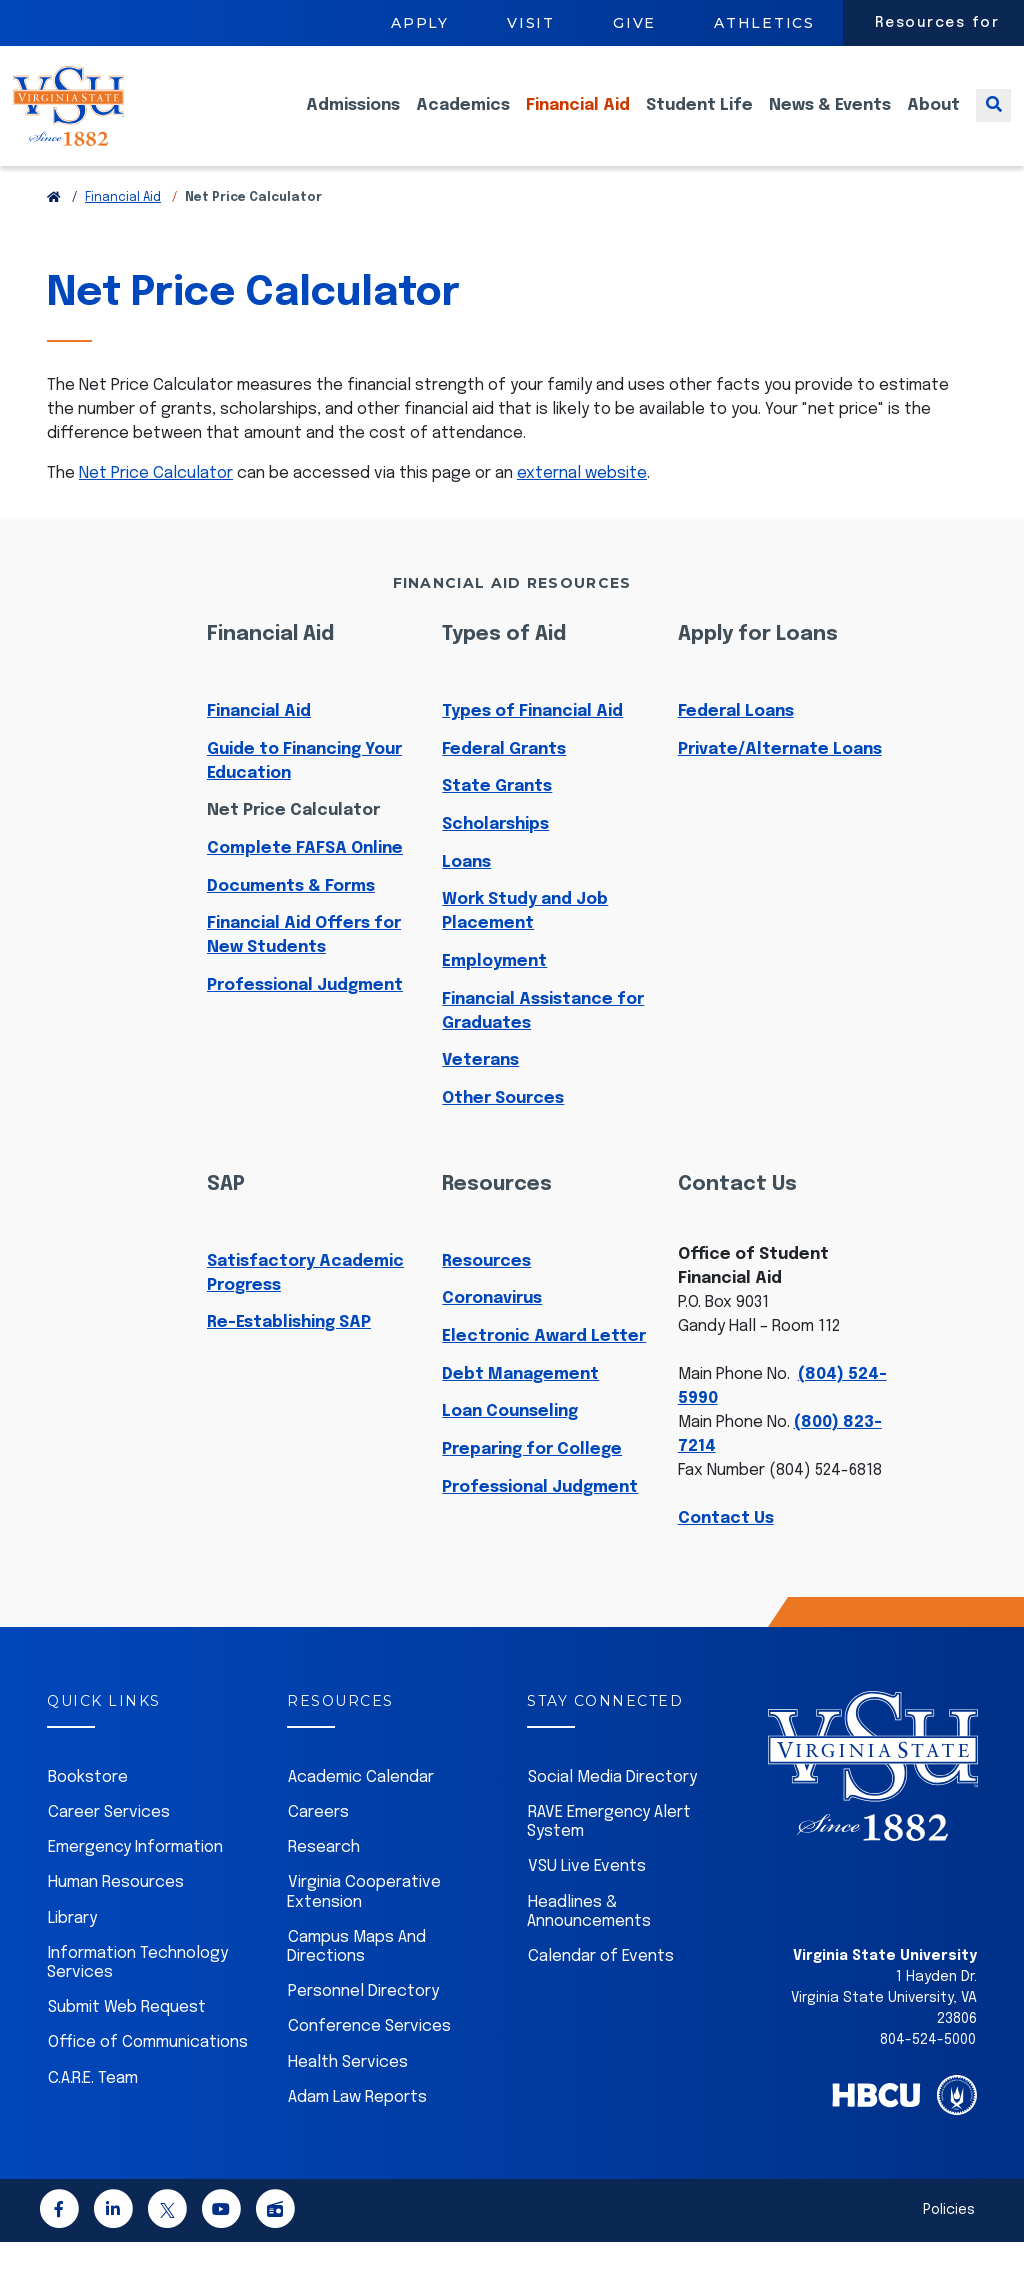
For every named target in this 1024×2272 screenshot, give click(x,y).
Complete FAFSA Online (305, 878)
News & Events (830, 120)
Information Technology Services (137, 1993)
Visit (531, 23)
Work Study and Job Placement (525, 941)
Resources (486, 1291)
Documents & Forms (291, 916)
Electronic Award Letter (544, 1366)
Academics (463, 120)
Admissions (353, 120)
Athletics (764, 23)
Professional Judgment (305, 1015)
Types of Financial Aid (532, 741)
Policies (949, 2240)
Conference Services (369, 2056)
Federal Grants (504, 779)
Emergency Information (135, 1877)
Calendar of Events (601, 1986)
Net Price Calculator (156, 503)
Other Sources (503, 1128)
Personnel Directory (363, 2021)
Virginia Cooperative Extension (364, 1922)
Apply (420, 23)
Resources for (937, 23)
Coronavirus (492, 1328)
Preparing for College (532, 1479)
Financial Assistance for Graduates (543, 1041)
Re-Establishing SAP (289, 1352)
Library (72, 1948)
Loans (466, 892)
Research (324, 1877)
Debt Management (520, 1404)
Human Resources (116, 1912)
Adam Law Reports (357, 2127)
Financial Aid (578, 120)
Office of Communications (148, 2072)
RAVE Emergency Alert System (609, 1852)
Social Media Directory (612, 1807)
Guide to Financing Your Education (304, 791)
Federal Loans (736, 741)
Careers (318, 1842)
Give (634, 23)
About (933, 120)
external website (582, 503)
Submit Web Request (127, 2037)
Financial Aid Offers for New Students (304, 965)
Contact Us (726, 1548)
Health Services (348, 2092)
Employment (494, 991)
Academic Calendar (361, 1807)
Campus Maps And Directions (356, 1977)
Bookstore (88, 1807)
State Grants (497, 816)
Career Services (109, 1842)
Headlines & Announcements (589, 1942)
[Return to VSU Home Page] (54, 228)
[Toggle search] (993, 120)
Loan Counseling (510, 1441)
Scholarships (495, 854)
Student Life (699, 120)
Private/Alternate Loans (780, 779)
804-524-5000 (928, 2070)
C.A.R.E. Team (93, 2108)
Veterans (480, 1090)
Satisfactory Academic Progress (305, 1303)
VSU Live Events (587, 1896)
